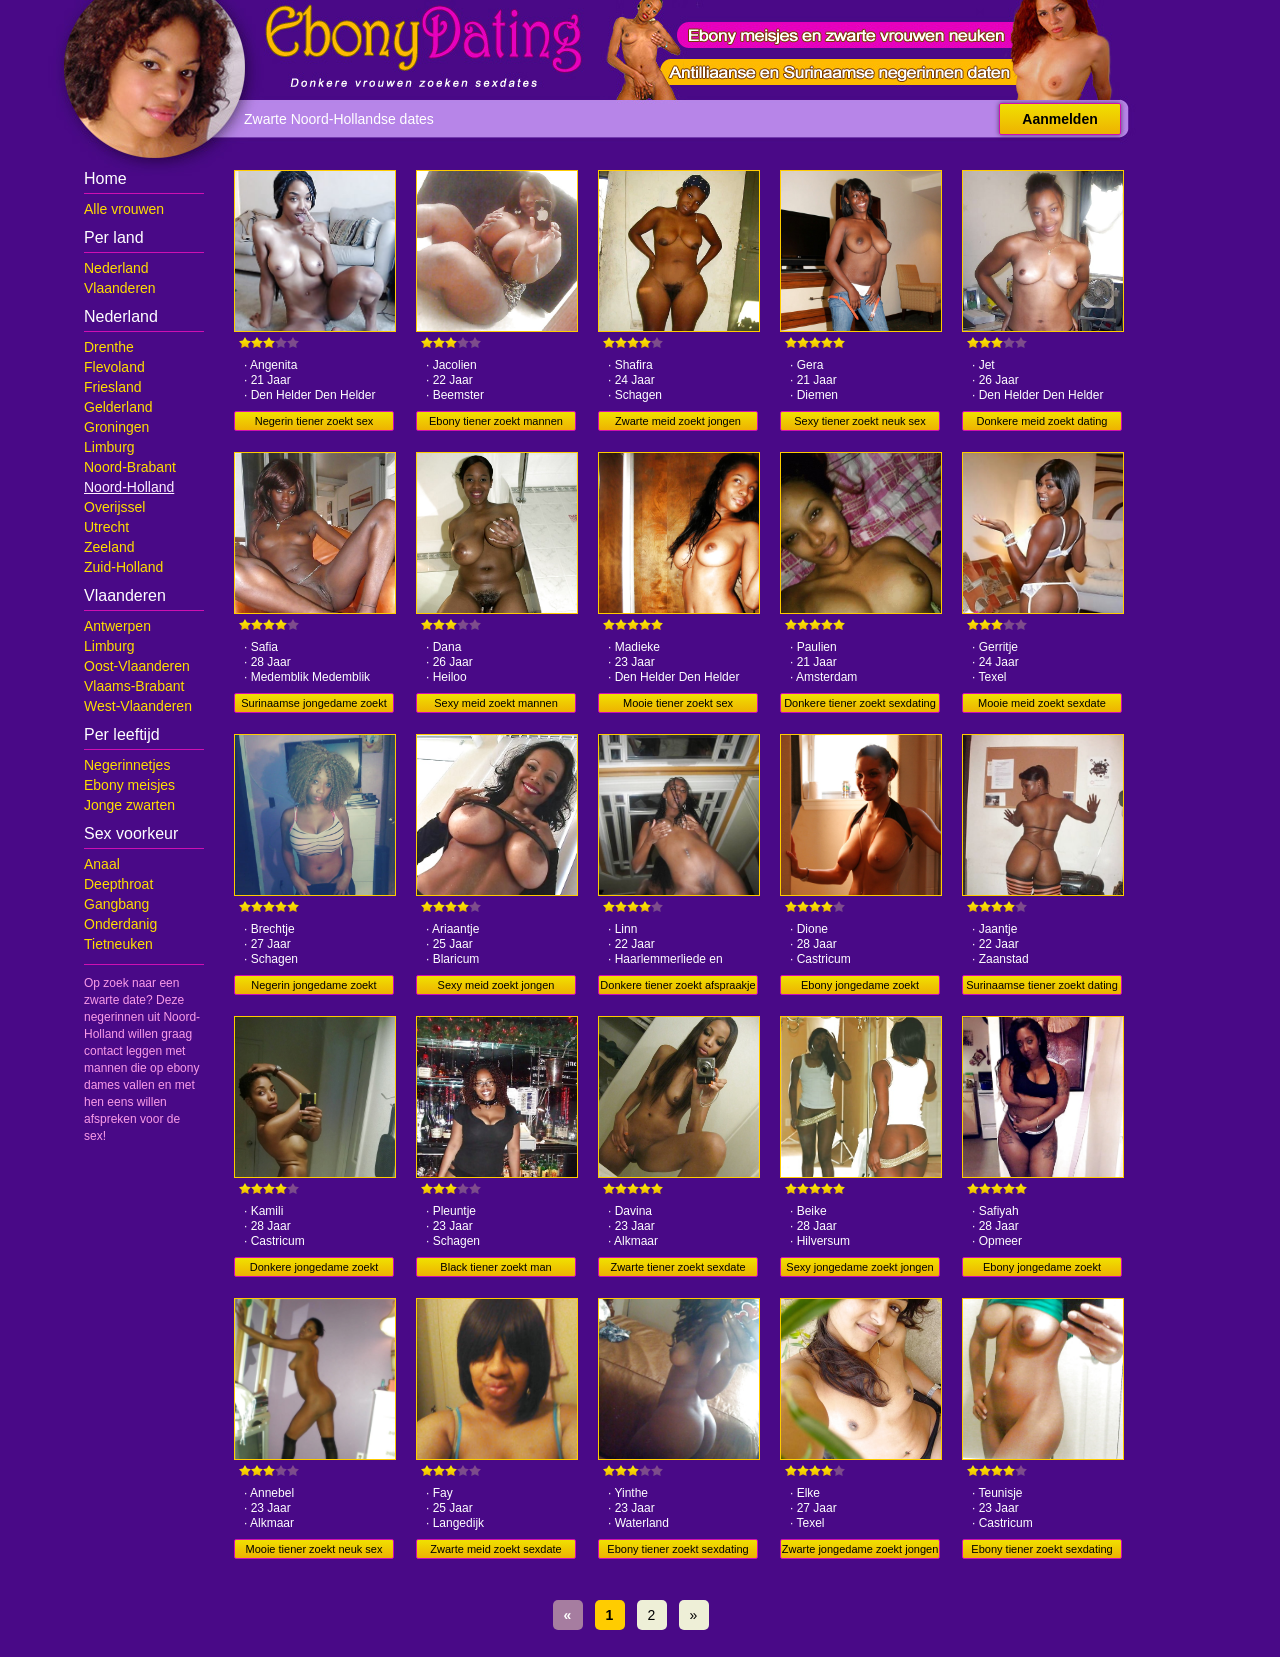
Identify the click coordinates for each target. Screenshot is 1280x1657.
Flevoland (114, 367)
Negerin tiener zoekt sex (314, 421)
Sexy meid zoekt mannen (496, 703)
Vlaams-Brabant (134, 686)
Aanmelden (1059, 119)
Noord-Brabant (130, 467)
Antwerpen (117, 626)
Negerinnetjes (127, 765)
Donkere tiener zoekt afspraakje (677, 985)
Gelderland (118, 407)
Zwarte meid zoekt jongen (678, 421)
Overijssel (114, 507)
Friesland (113, 387)
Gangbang (116, 904)
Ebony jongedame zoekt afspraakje (860, 987)
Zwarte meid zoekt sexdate (495, 1549)
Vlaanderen (120, 288)
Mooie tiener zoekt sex (678, 703)
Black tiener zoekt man (495, 1267)
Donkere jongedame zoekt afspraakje (314, 1269)
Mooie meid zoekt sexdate (1042, 703)
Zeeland (109, 547)
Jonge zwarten (129, 805)
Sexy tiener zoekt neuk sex (859, 421)
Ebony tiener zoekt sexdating (677, 1549)
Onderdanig (120, 924)
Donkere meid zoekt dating (1042, 421)
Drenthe (109, 347)
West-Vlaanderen (138, 706)
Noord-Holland (129, 487)
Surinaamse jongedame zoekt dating (314, 705)
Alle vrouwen (124, 209)
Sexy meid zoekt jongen (496, 985)
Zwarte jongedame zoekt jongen (860, 1549)
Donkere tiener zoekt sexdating (860, 703)
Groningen (116, 427)
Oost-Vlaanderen (137, 666)
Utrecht (106, 527)
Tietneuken (118, 944)
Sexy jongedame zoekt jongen (859, 1267)
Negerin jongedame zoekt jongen (313, 987)
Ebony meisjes (129, 785)
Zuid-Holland (123, 567)
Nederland (116, 268)
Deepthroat (118, 884)
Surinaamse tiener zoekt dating (1042, 985)
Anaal (102, 864)
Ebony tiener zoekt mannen (496, 421)
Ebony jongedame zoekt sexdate (1042, 1269)
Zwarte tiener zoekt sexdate (677, 1267)
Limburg (109, 447)
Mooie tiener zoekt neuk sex (314, 1549)
